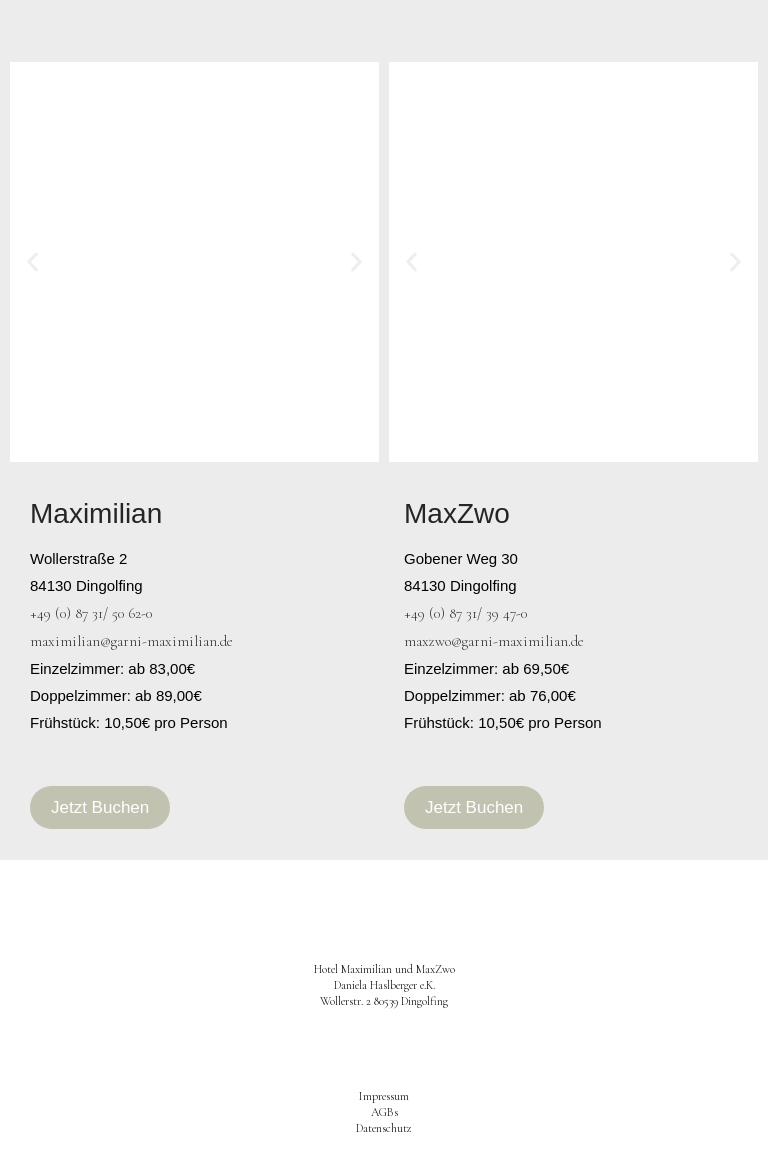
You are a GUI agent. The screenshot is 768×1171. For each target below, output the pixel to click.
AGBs (384, 1112)
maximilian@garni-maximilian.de (131, 641)
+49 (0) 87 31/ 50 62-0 (91, 613)
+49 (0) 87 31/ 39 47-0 (465, 613)
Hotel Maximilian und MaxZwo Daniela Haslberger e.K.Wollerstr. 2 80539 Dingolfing (384, 985)
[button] (32, 262)
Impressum (384, 1096)
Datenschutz (384, 1128)
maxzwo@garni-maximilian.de (494, 641)
